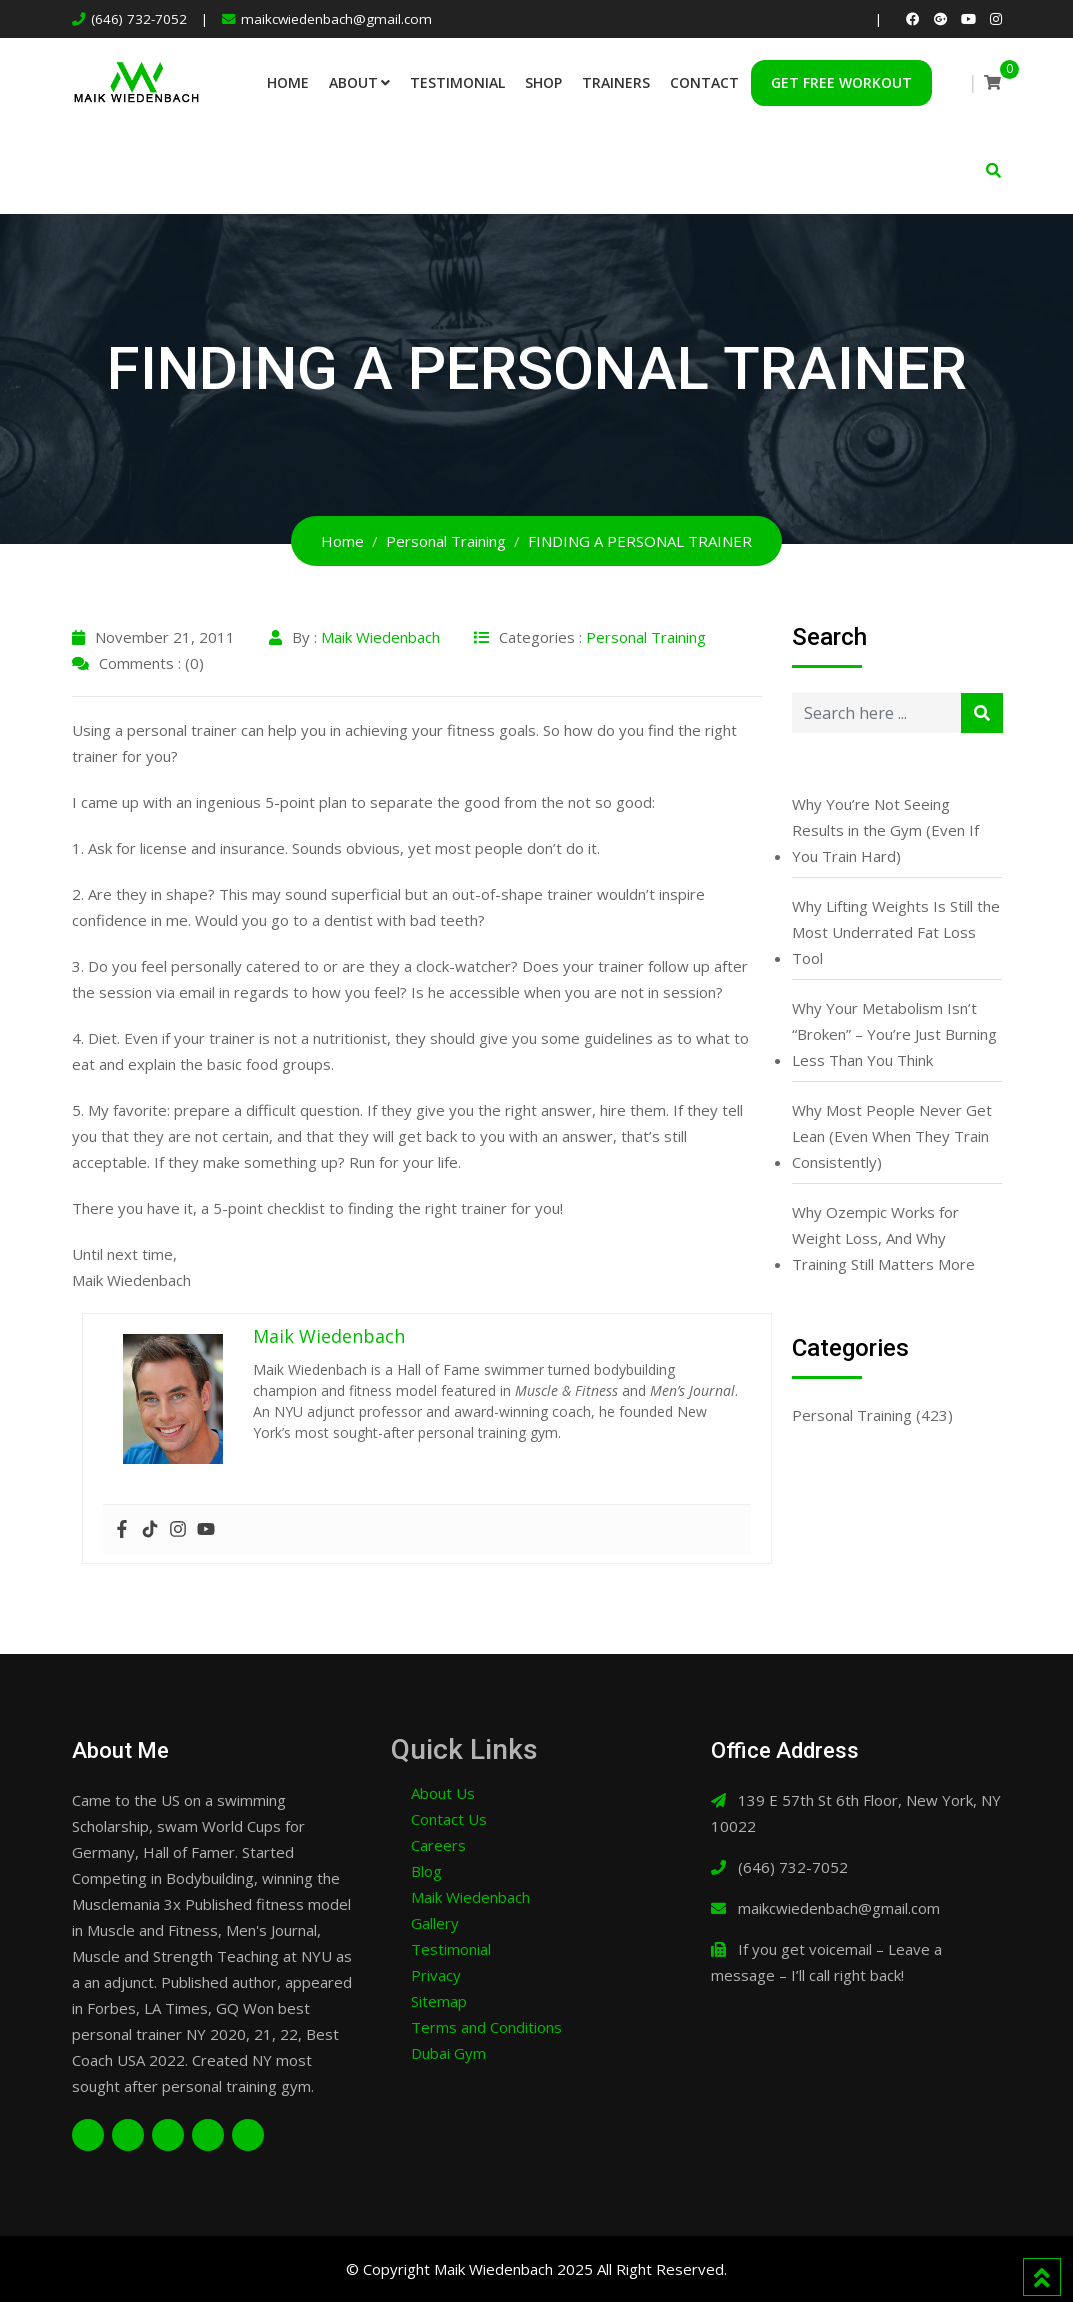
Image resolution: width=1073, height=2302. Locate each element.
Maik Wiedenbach (380, 637)
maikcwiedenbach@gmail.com (336, 19)
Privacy (436, 1975)
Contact (704, 82)
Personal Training (646, 637)
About (353, 82)
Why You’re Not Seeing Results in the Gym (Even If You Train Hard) (885, 830)
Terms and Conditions (486, 2027)
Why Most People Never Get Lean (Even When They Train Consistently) (892, 1136)
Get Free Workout (841, 82)
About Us (443, 1793)
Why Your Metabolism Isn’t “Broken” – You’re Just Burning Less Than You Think (894, 1034)
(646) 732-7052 (139, 19)
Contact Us (449, 1819)
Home (288, 82)
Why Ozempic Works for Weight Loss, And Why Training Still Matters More (883, 1238)
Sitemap (439, 2001)
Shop (543, 82)
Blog (426, 1871)
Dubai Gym (448, 2053)
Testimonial (457, 82)
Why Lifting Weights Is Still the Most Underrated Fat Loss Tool (896, 932)
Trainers (616, 82)
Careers (438, 1845)
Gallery (435, 1923)
